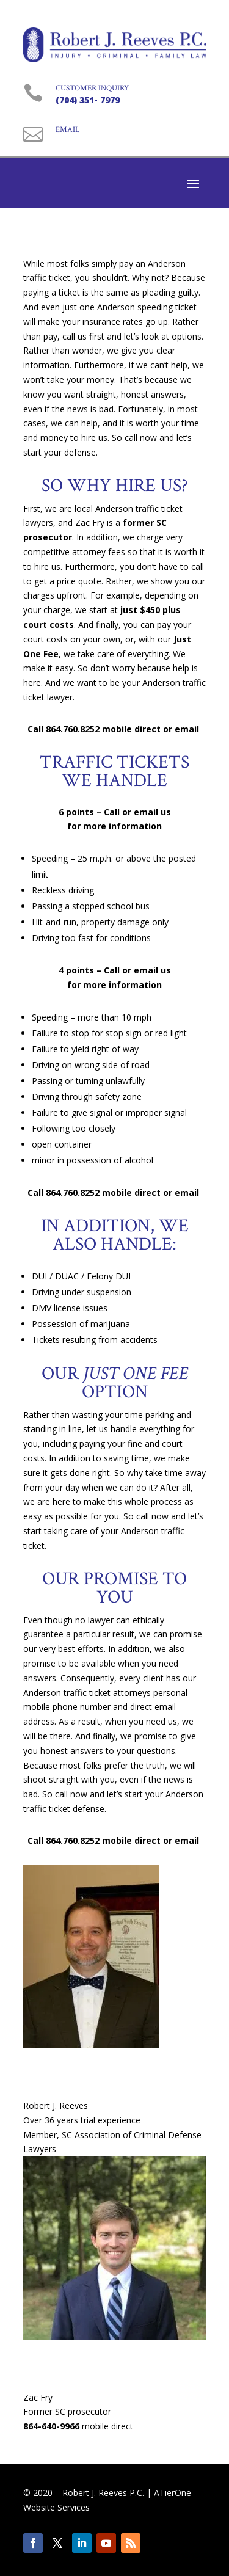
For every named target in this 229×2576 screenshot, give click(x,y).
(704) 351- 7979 (88, 100)
